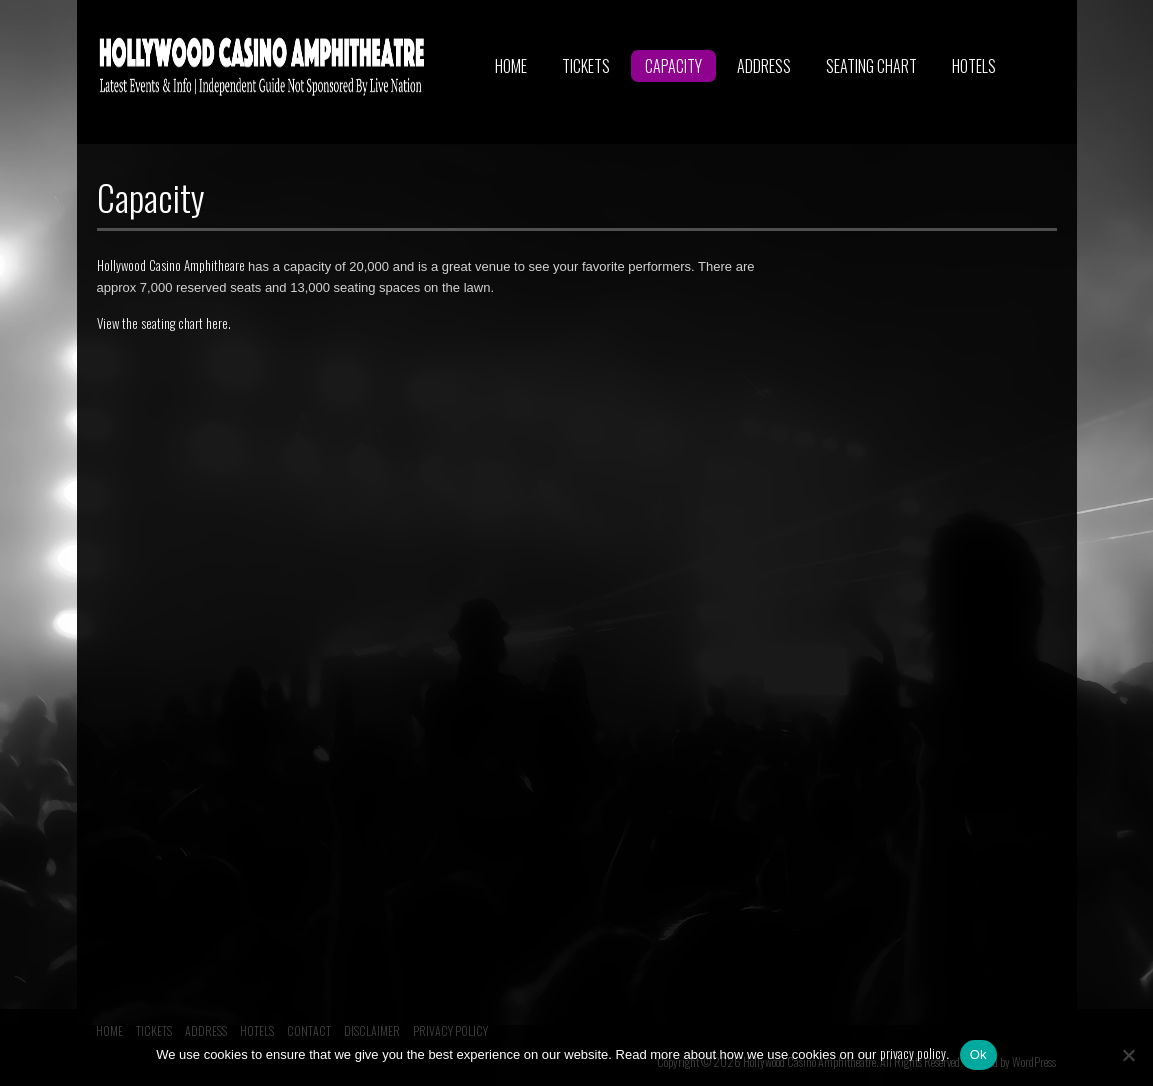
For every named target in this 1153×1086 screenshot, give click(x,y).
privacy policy (913, 1053)
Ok (978, 1054)
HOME (511, 66)
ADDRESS (764, 66)
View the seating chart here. (164, 323)
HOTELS (974, 66)
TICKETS (586, 66)
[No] (1128, 1055)
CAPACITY (673, 66)
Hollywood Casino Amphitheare (171, 265)
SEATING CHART (871, 66)
